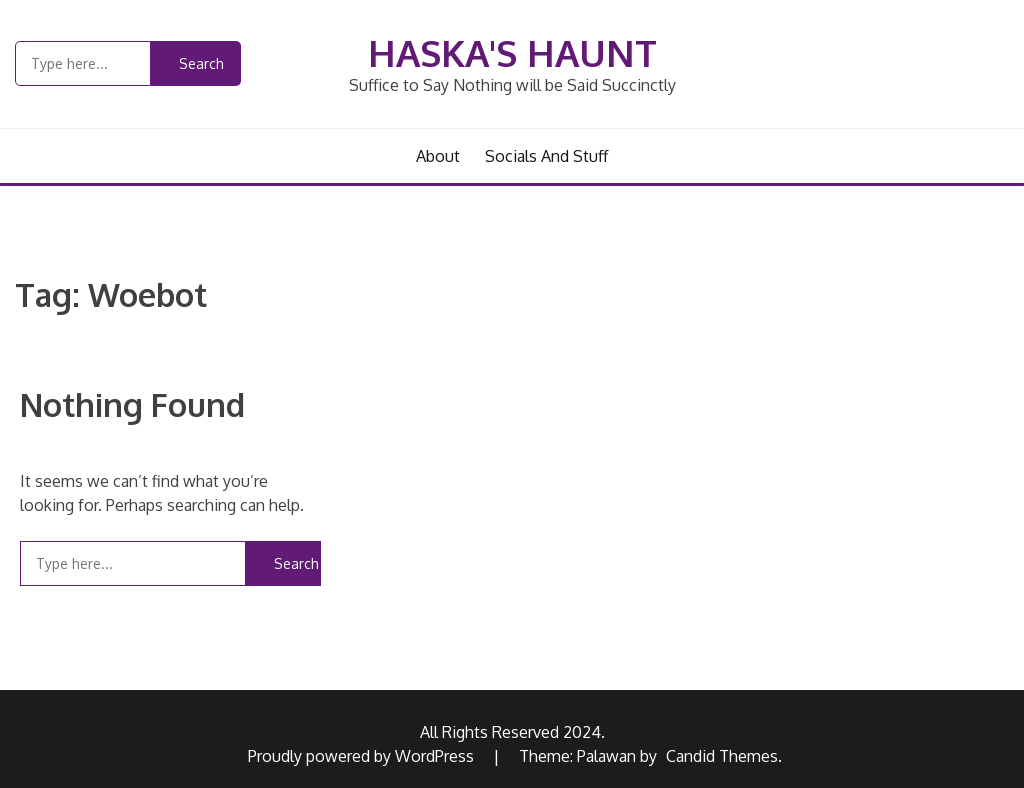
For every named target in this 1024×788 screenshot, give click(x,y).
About (438, 156)
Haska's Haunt (512, 52)
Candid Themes (722, 756)
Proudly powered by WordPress (363, 756)
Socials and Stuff (546, 156)
